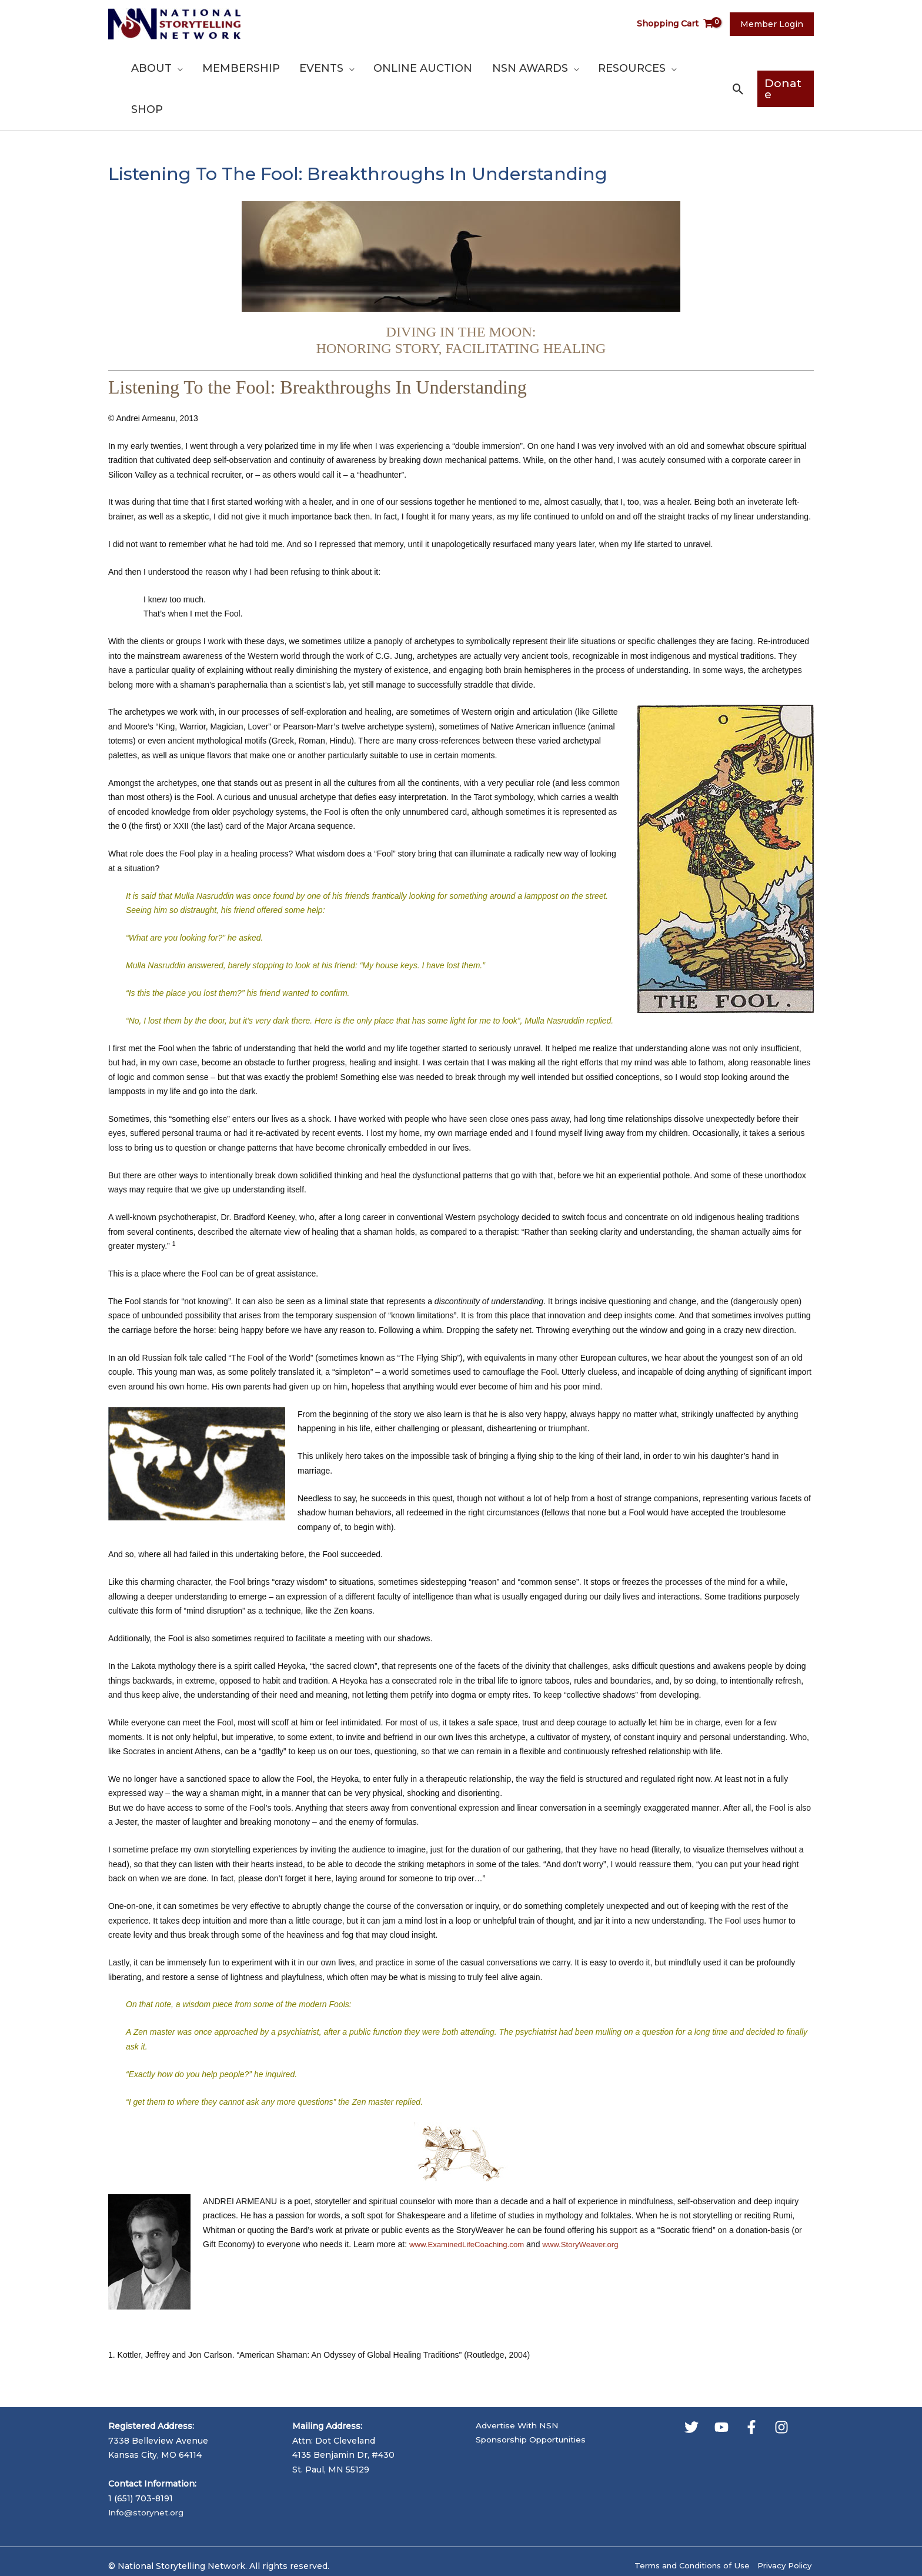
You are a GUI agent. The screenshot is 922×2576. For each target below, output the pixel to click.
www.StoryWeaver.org (590, 2203)
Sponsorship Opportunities (534, 2399)
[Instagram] (781, 2386)
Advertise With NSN (519, 2385)
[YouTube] (721, 2386)
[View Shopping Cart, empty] (680, 23)
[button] (213, 68)
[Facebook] (751, 2386)
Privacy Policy (784, 2524)
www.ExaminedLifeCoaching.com (470, 2203)
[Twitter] (691, 2386)
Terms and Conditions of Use (684, 2524)
